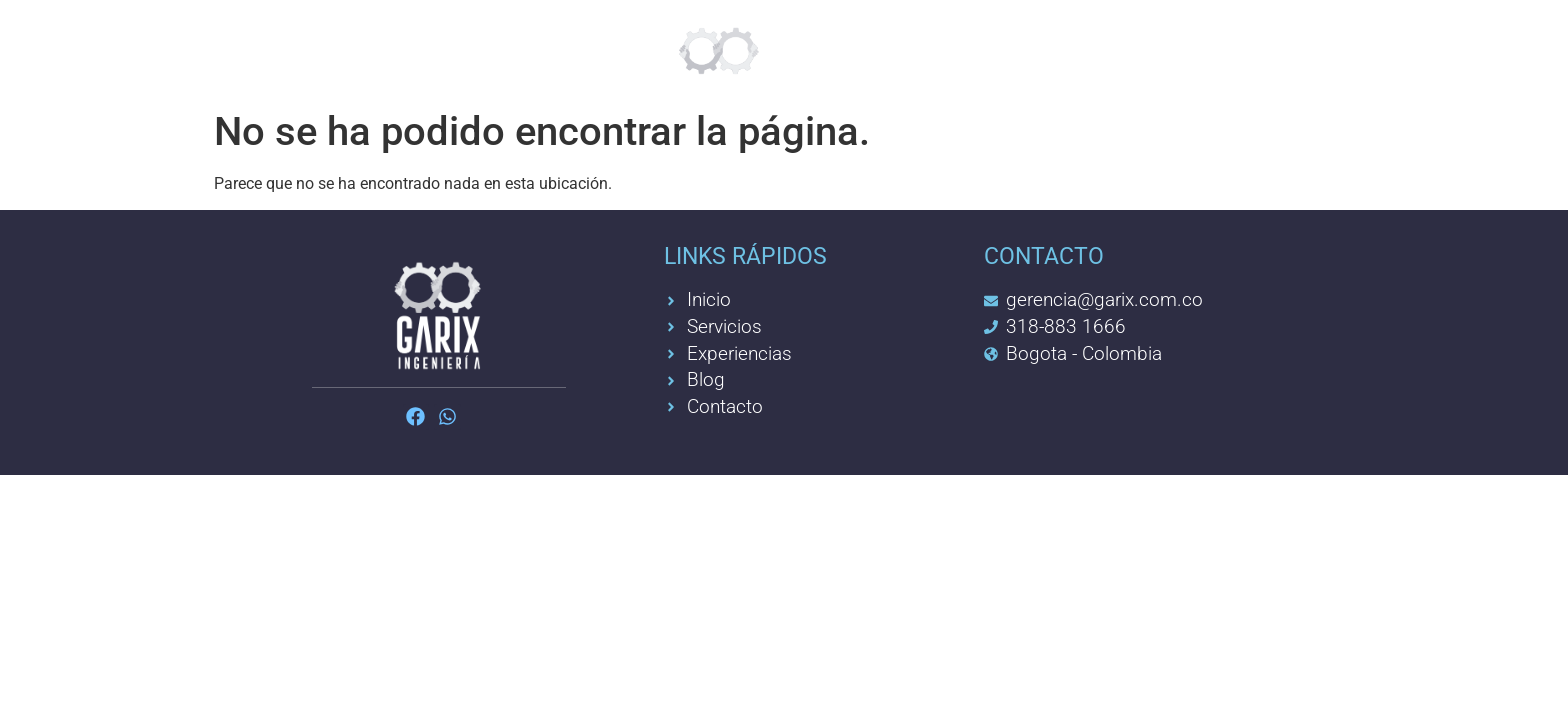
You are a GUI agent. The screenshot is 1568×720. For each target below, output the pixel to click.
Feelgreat (537, 50)
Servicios (389, 50)
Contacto (1135, 50)
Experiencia (975, 50)
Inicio (266, 50)
